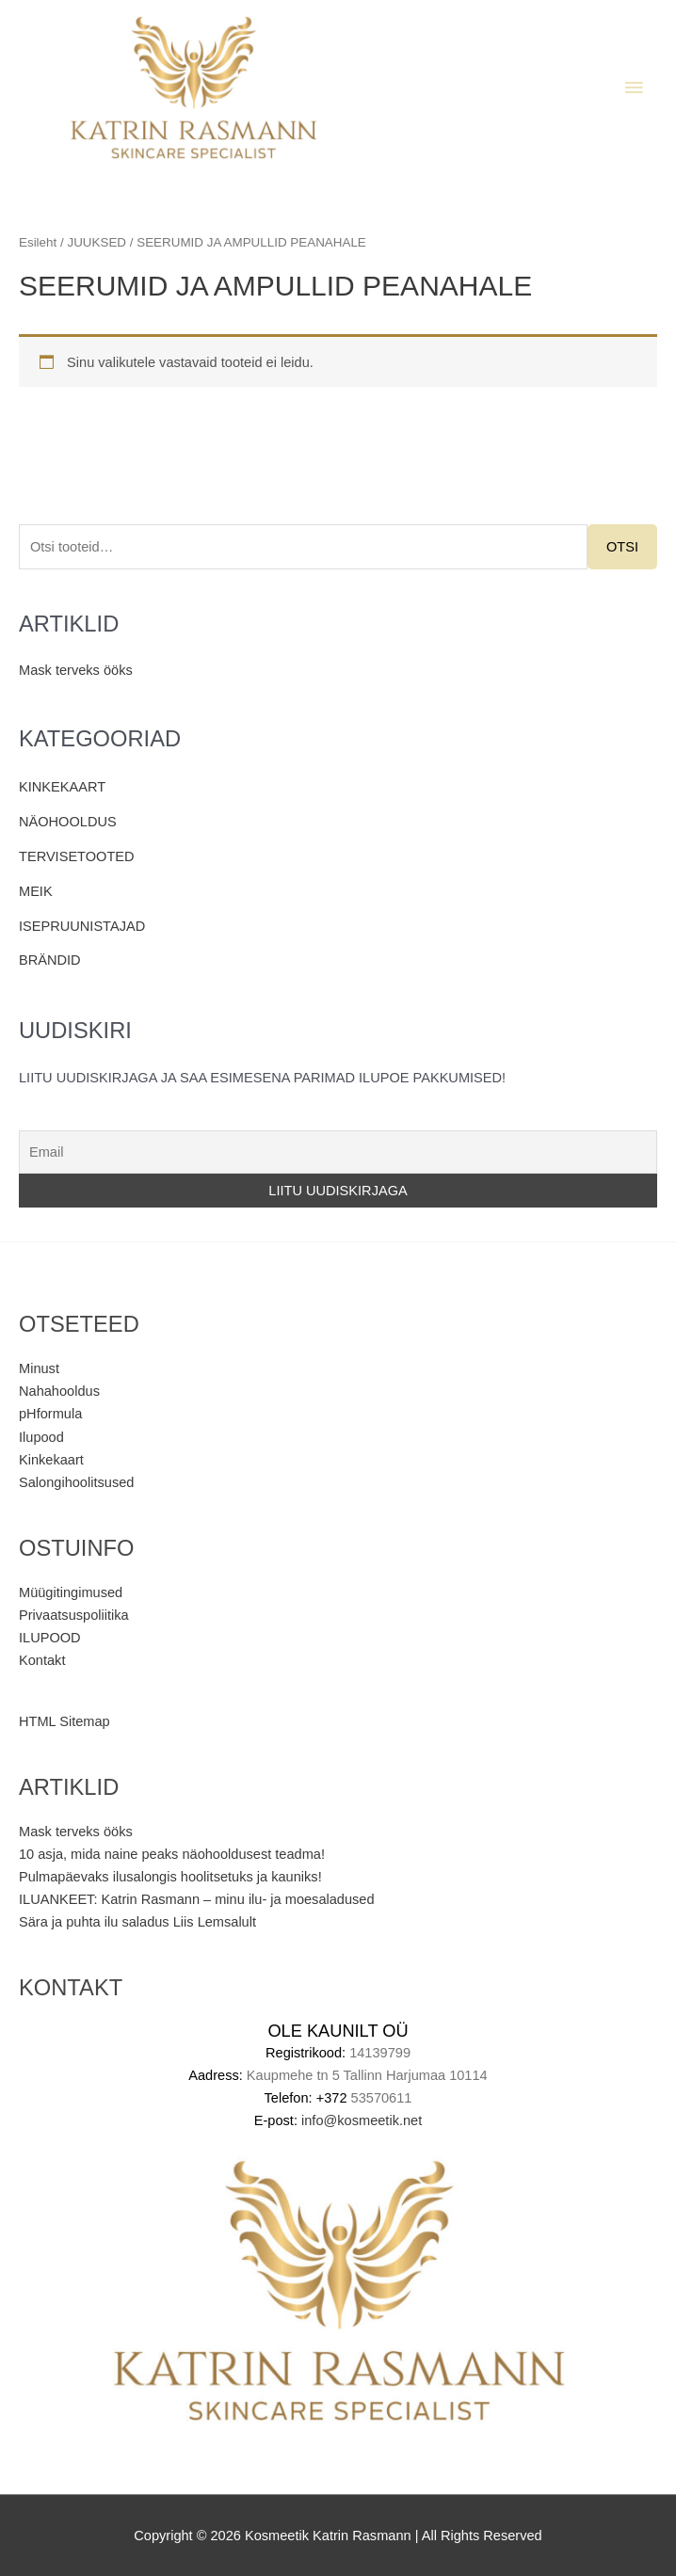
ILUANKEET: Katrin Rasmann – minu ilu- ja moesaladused (197, 1899)
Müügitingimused (70, 1592)
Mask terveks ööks (76, 670)
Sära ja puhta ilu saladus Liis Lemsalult (137, 1921)
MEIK (36, 891)
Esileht (37, 242)
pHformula (50, 1413)
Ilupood (41, 1437)
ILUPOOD (50, 1637)
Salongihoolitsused (76, 1482)
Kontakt (42, 1660)
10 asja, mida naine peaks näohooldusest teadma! (172, 1854)
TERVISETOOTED (77, 856)
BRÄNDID (50, 960)
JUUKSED (96, 242)
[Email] (338, 1152)
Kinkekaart (51, 1459)
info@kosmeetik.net (361, 2120)
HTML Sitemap (64, 1721)
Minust (39, 1368)
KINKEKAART (62, 786)
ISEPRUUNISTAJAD (82, 926)
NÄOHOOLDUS (68, 821)
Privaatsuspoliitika (74, 1615)
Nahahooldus (59, 1391)
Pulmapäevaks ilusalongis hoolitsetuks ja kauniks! (170, 1876)
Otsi (622, 546)
